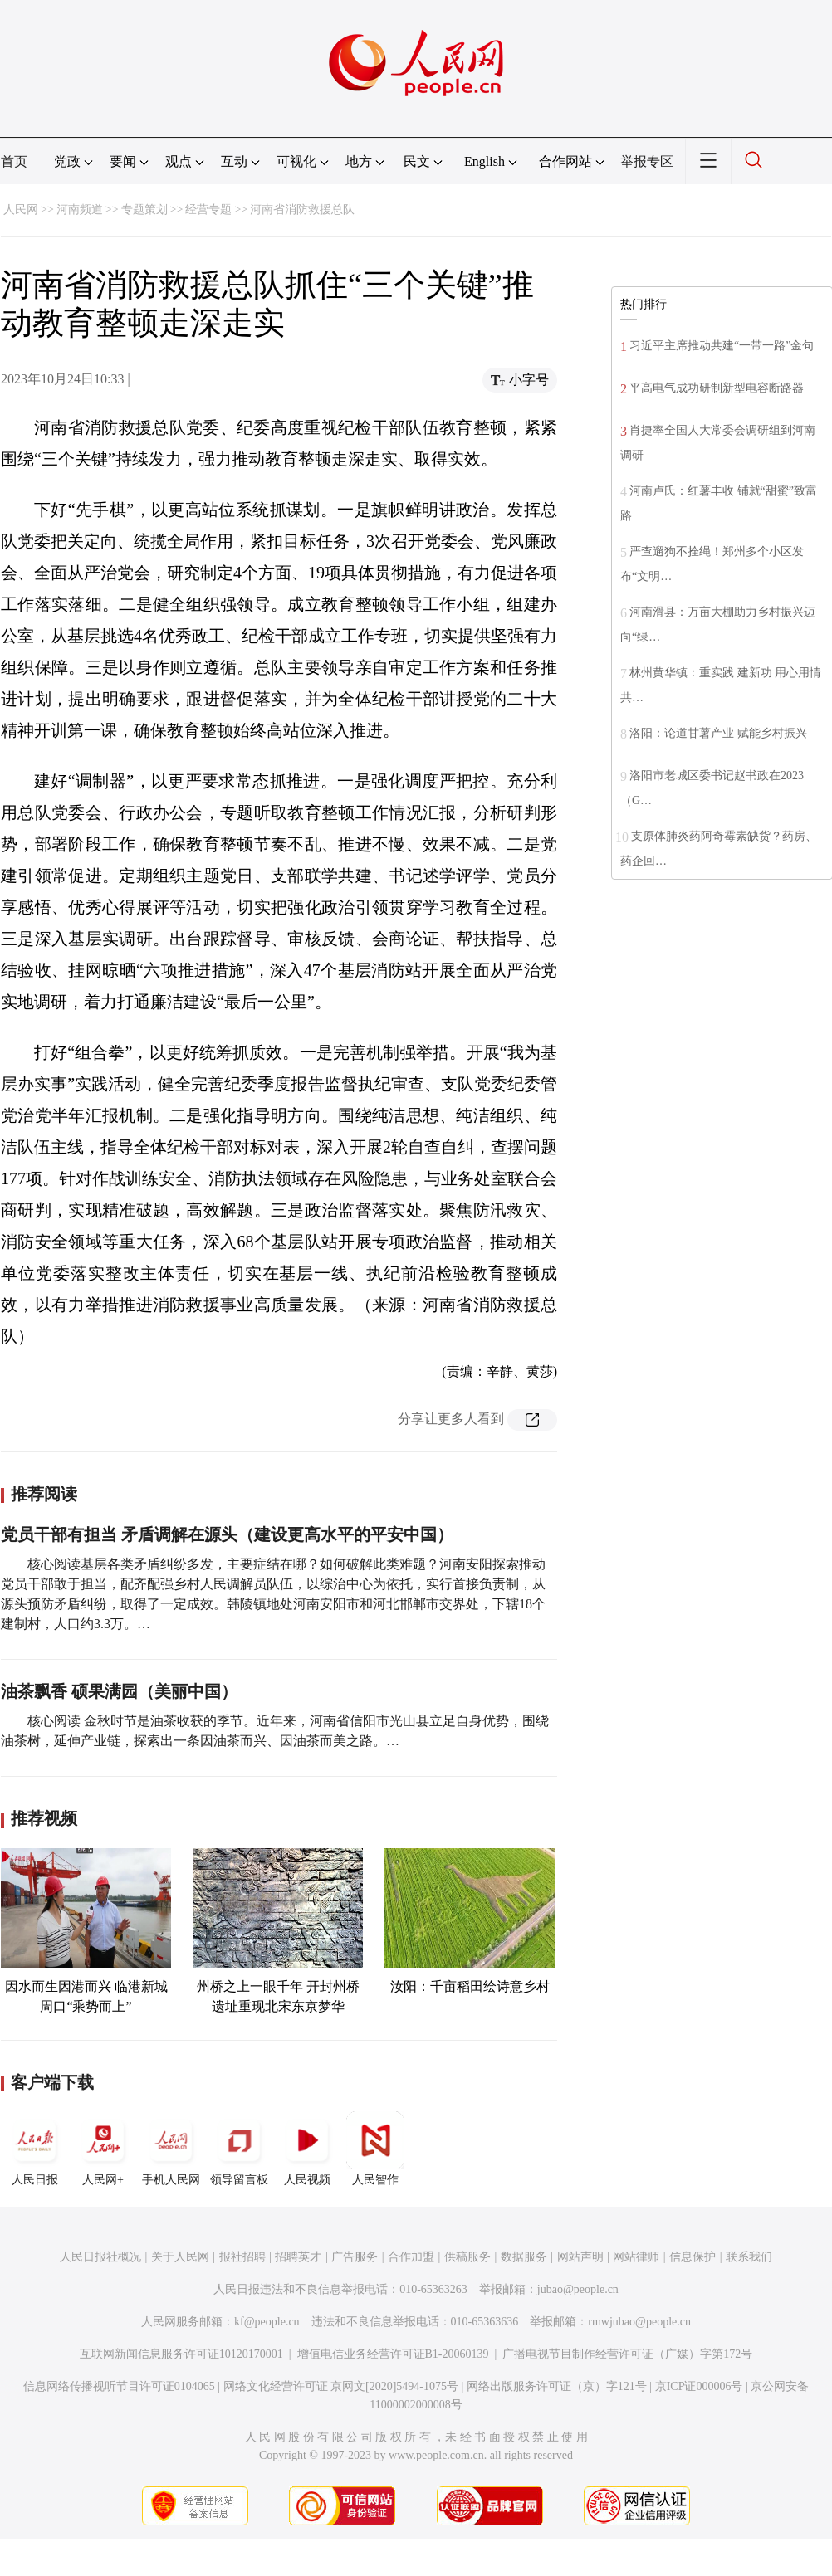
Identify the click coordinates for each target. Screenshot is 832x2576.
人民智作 (375, 2148)
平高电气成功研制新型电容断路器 (716, 388)
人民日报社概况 (100, 2257)
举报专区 (646, 161)
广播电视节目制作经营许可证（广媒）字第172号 (627, 2354)
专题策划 (144, 209)
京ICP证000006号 (699, 2386)
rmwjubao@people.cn (639, 2321)
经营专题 (208, 209)
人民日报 (35, 2148)
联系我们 (749, 2257)
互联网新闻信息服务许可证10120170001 (181, 2354)
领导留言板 (239, 2148)
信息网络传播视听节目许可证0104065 (119, 2386)
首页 (14, 161)
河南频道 (79, 209)
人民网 (20, 209)
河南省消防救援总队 (302, 209)
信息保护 (692, 2257)
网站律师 (636, 2257)
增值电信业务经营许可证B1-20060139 (393, 2354)
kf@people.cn (267, 2321)
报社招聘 (242, 2257)
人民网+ (103, 2148)
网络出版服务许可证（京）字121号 (557, 2386)
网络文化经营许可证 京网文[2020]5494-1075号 (341, 2386)
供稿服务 (467, 2257)
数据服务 (524, 2257)
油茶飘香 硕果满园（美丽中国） (119, 1691)
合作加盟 (411, 2257)
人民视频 (307, 2148)
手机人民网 (171, 2148)
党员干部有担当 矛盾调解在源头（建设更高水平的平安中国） (227, 1534)
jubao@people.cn (578, 2289)
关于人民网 (180, 2257)
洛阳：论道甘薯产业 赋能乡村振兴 (718, 733)
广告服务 (354, 2257)
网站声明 (580, 2257)
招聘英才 (298, 2257)
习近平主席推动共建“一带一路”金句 (721, 345)
